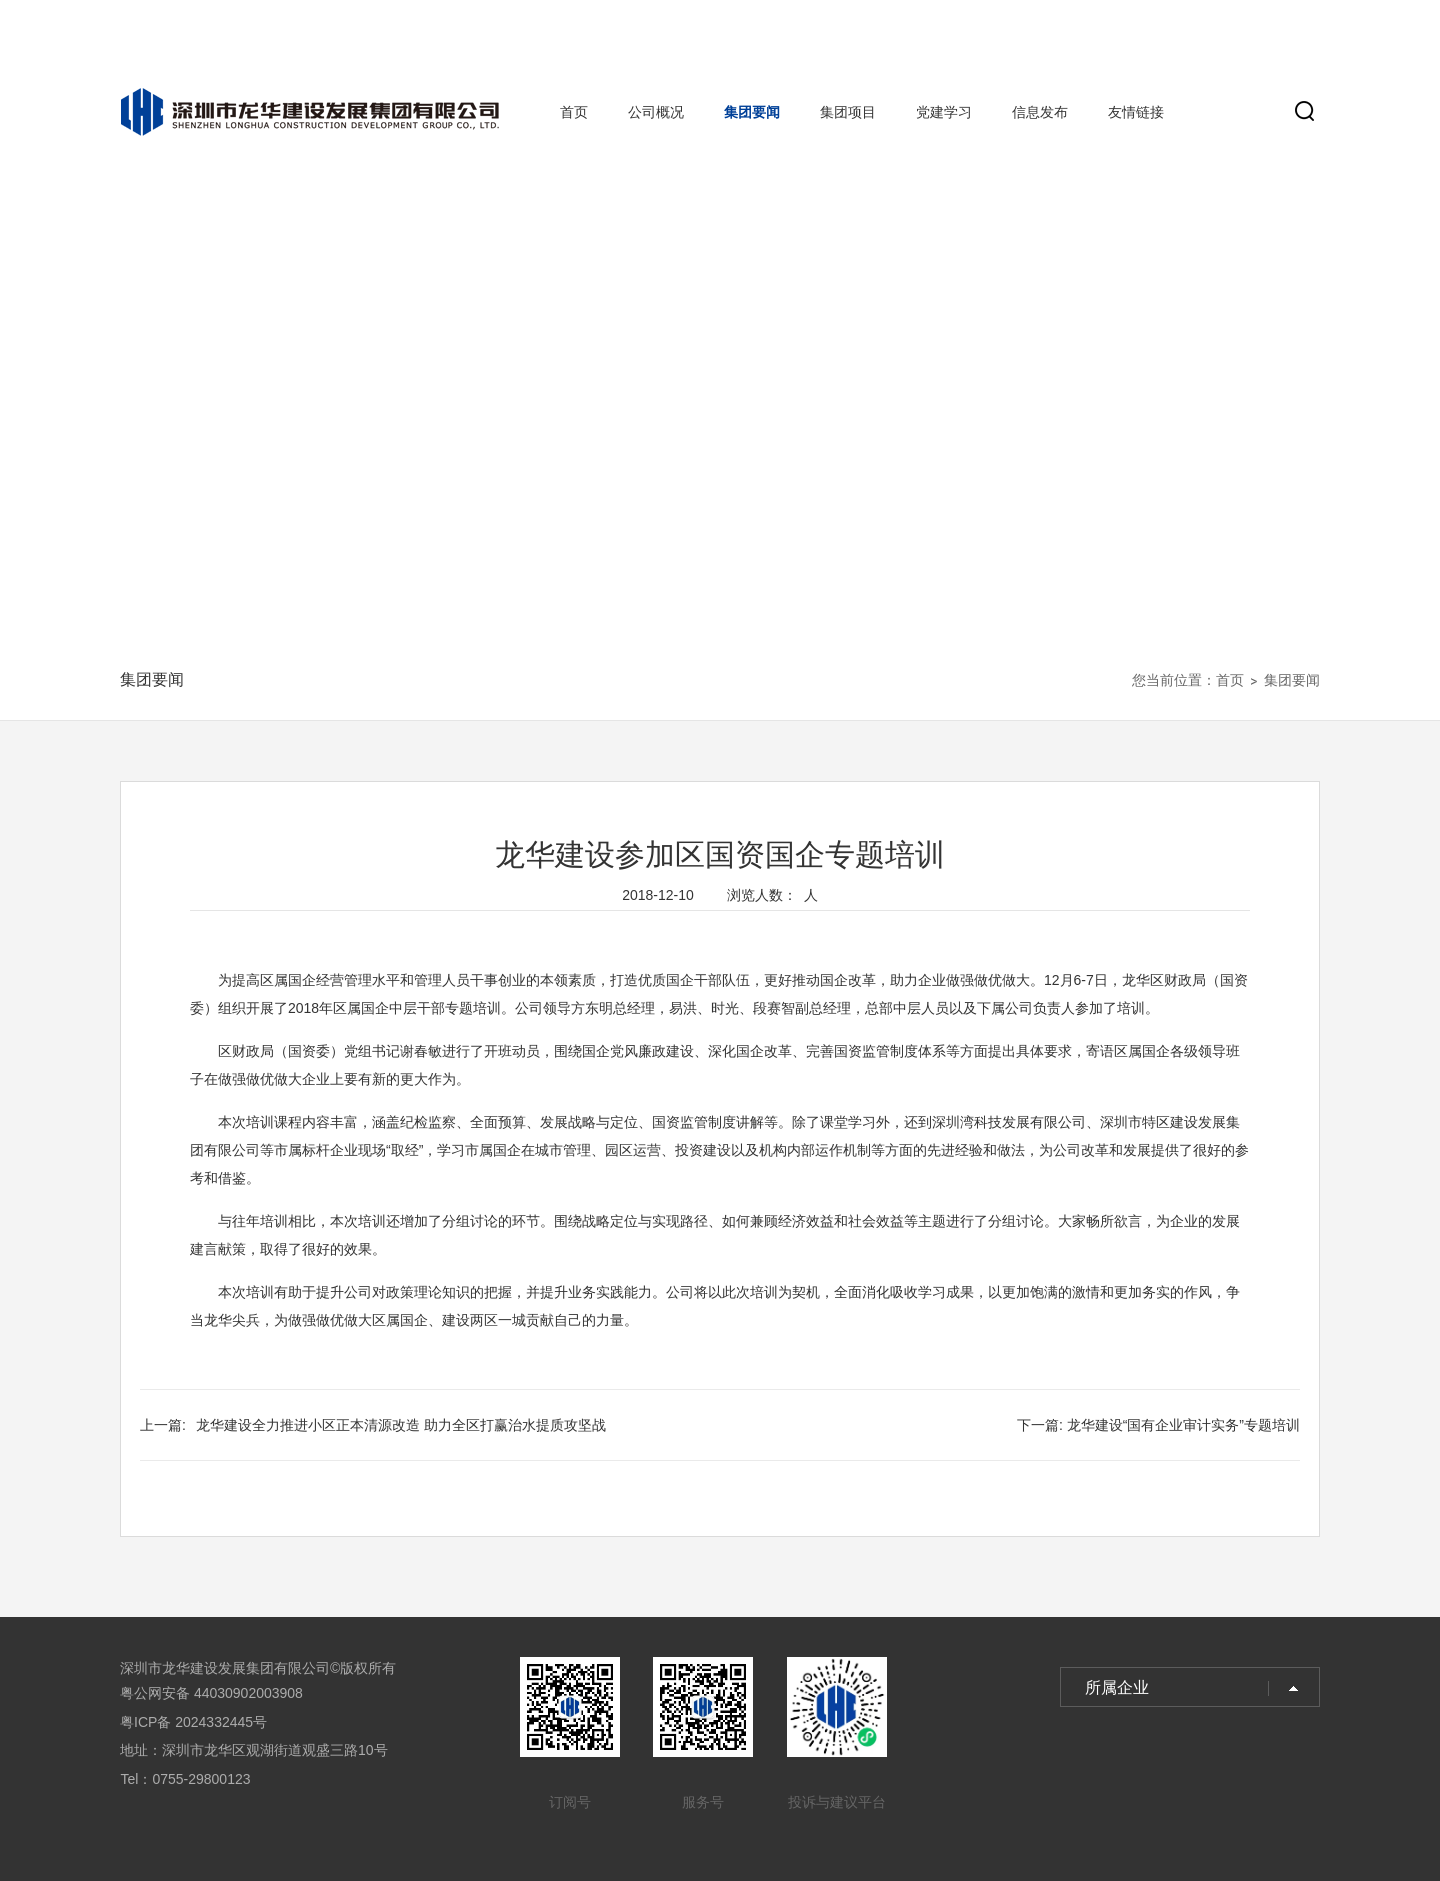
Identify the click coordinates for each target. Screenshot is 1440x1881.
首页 (574, 112)
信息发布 (1040, 112)
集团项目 (848, 112)
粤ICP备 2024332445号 (193, 1722)
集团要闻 (752, 112)
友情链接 (1136, 112)
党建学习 (944, 112)
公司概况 (656, 112)
